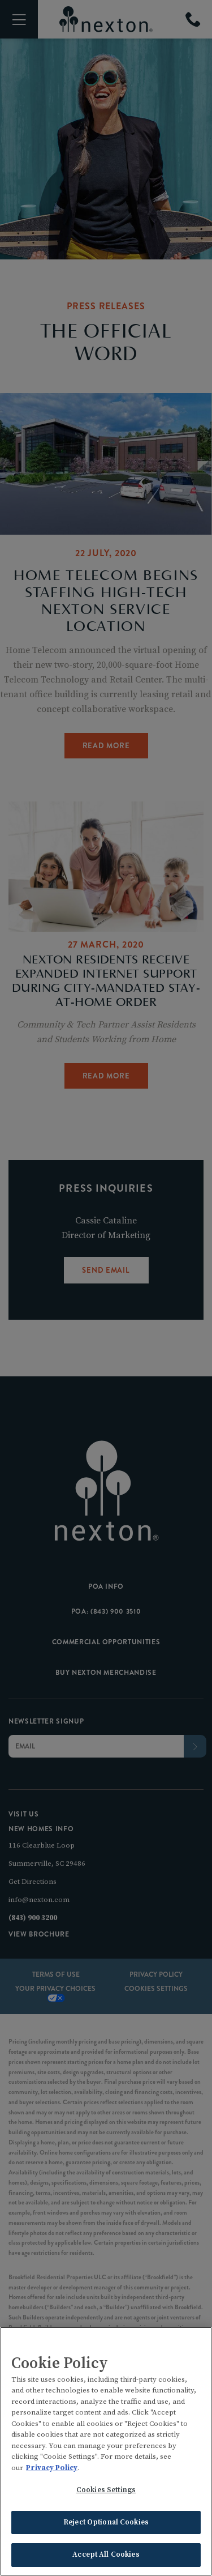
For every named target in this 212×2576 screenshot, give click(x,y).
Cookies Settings (106, 2491)
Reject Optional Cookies (106, 2522)
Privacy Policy (51, 2468)
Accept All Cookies (105, 2555)
